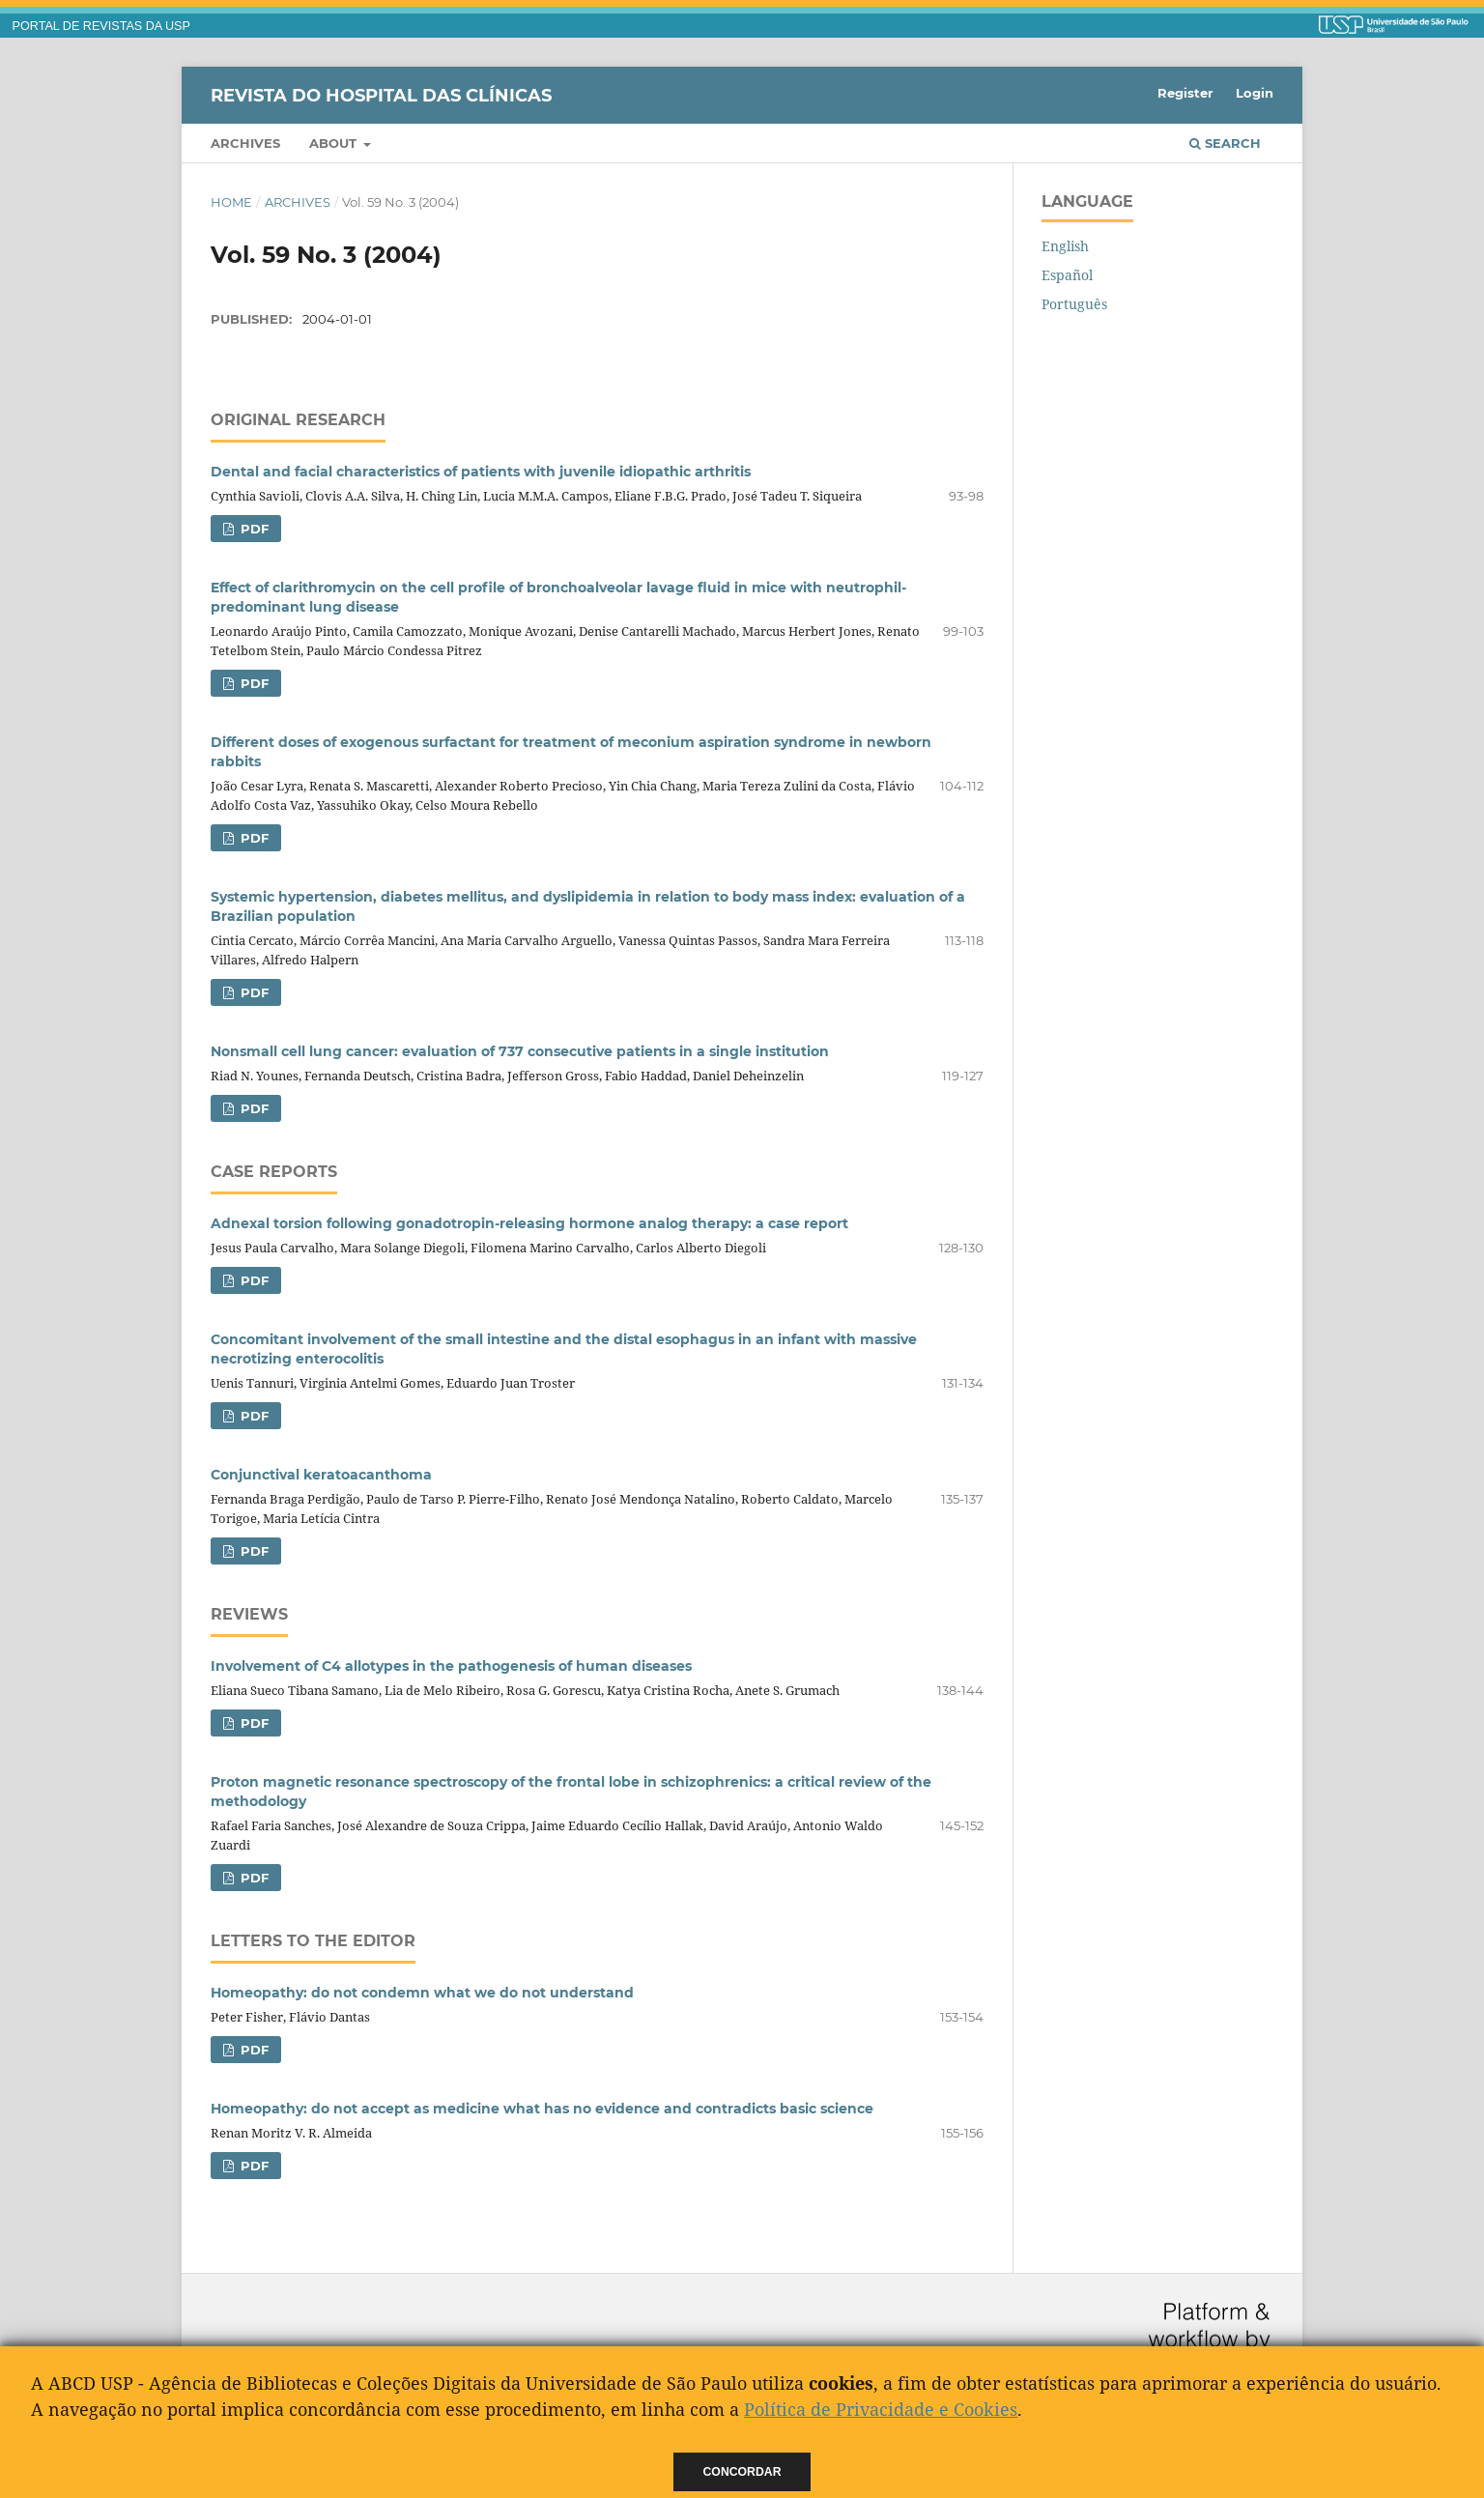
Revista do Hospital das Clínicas (381, 94)
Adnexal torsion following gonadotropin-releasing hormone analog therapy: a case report (529, 1223)
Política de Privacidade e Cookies (880, 2409)
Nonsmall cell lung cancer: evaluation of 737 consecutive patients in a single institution (520, 1051)
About (334, 143)
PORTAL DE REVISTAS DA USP (101, 26)
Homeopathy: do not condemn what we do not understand (422, 1992)
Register (1185, 92)
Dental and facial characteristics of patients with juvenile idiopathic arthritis (481, 471)
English (1065, 246)
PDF (253, 528)
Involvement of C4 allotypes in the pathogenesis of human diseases (451, 1666)
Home (231, 202)
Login (1254, 92)
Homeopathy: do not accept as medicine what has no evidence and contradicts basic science (542, 2108)
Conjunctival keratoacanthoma (321, 1474)
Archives (245, 143)
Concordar (742, 2472)
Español (1067, 275)
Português (1074, 304)
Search (1225, 143)
